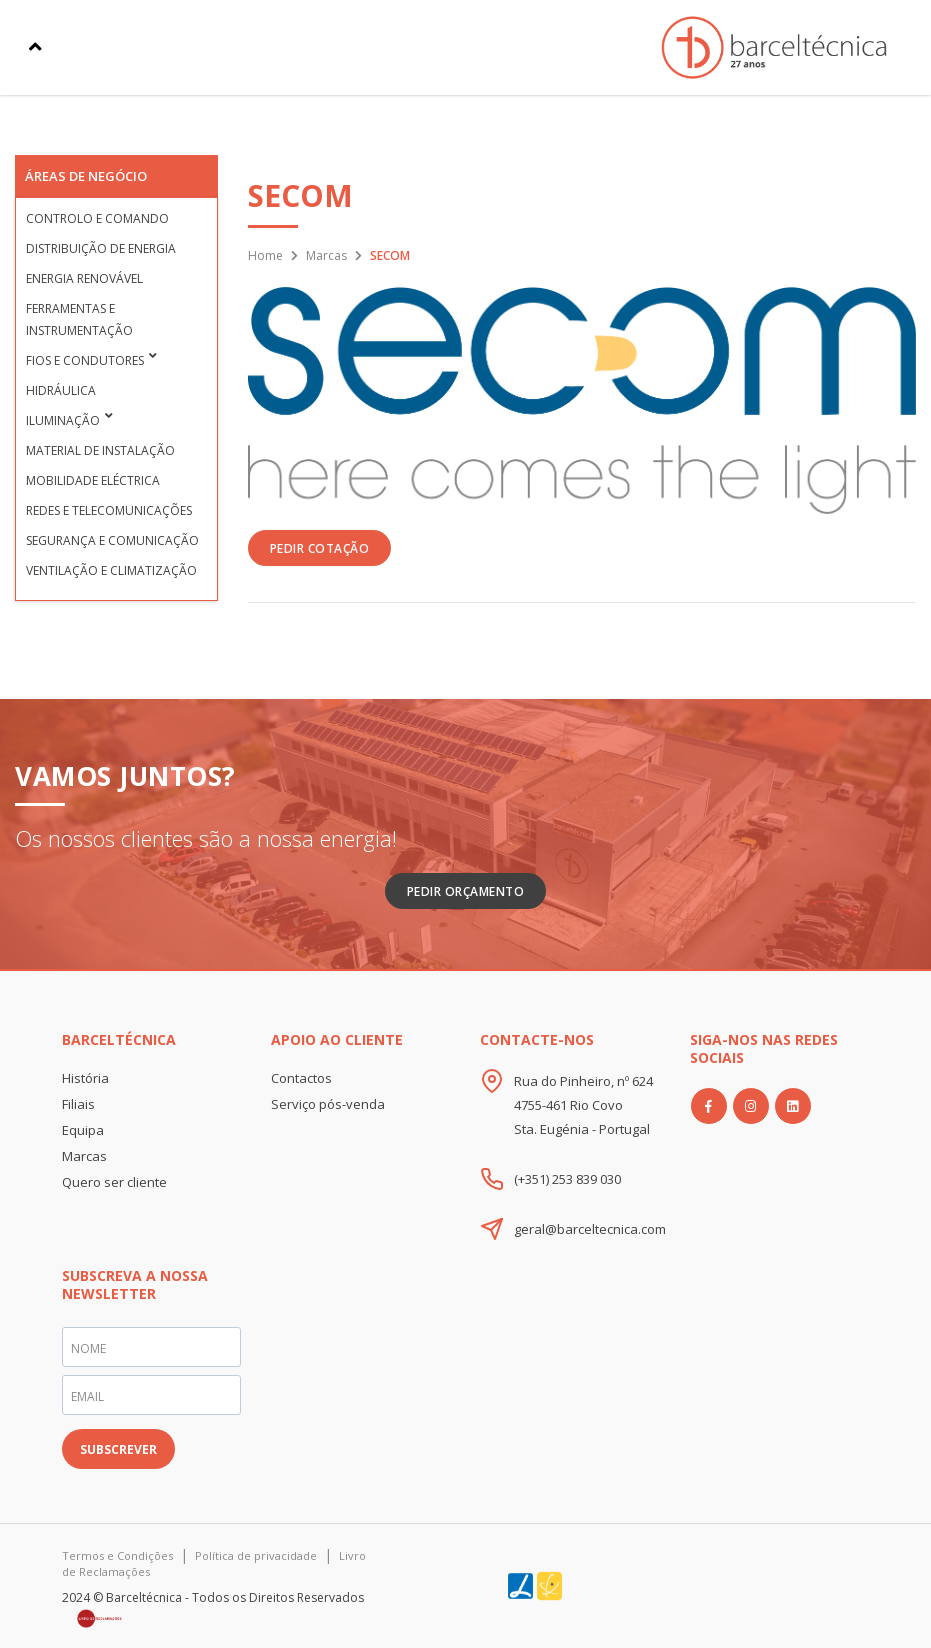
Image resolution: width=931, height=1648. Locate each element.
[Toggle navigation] (35, 47)
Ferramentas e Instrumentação (79, 319)
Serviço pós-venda (328, 1104)
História (85, 1078)
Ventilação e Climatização (111, 570)
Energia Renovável (84, 278)
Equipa (83, 1130)
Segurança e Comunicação (112, 540)
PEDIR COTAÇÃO (320, 548)
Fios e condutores (85, 360)
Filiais (78, 1104)
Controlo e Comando (97, 218)
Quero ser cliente (114, 1182)
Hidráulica (61, 390)
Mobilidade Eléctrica (93, 480)
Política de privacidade (256, 1555)
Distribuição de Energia (101, 248)
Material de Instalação (100, 450)
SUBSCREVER (118, 1449)
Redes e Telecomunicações (109, 510)
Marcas (326, 255)
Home (265, 255)
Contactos (301, 1078)
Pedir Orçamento (466, 891)
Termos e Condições (117, 1555)
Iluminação (63, 420)
